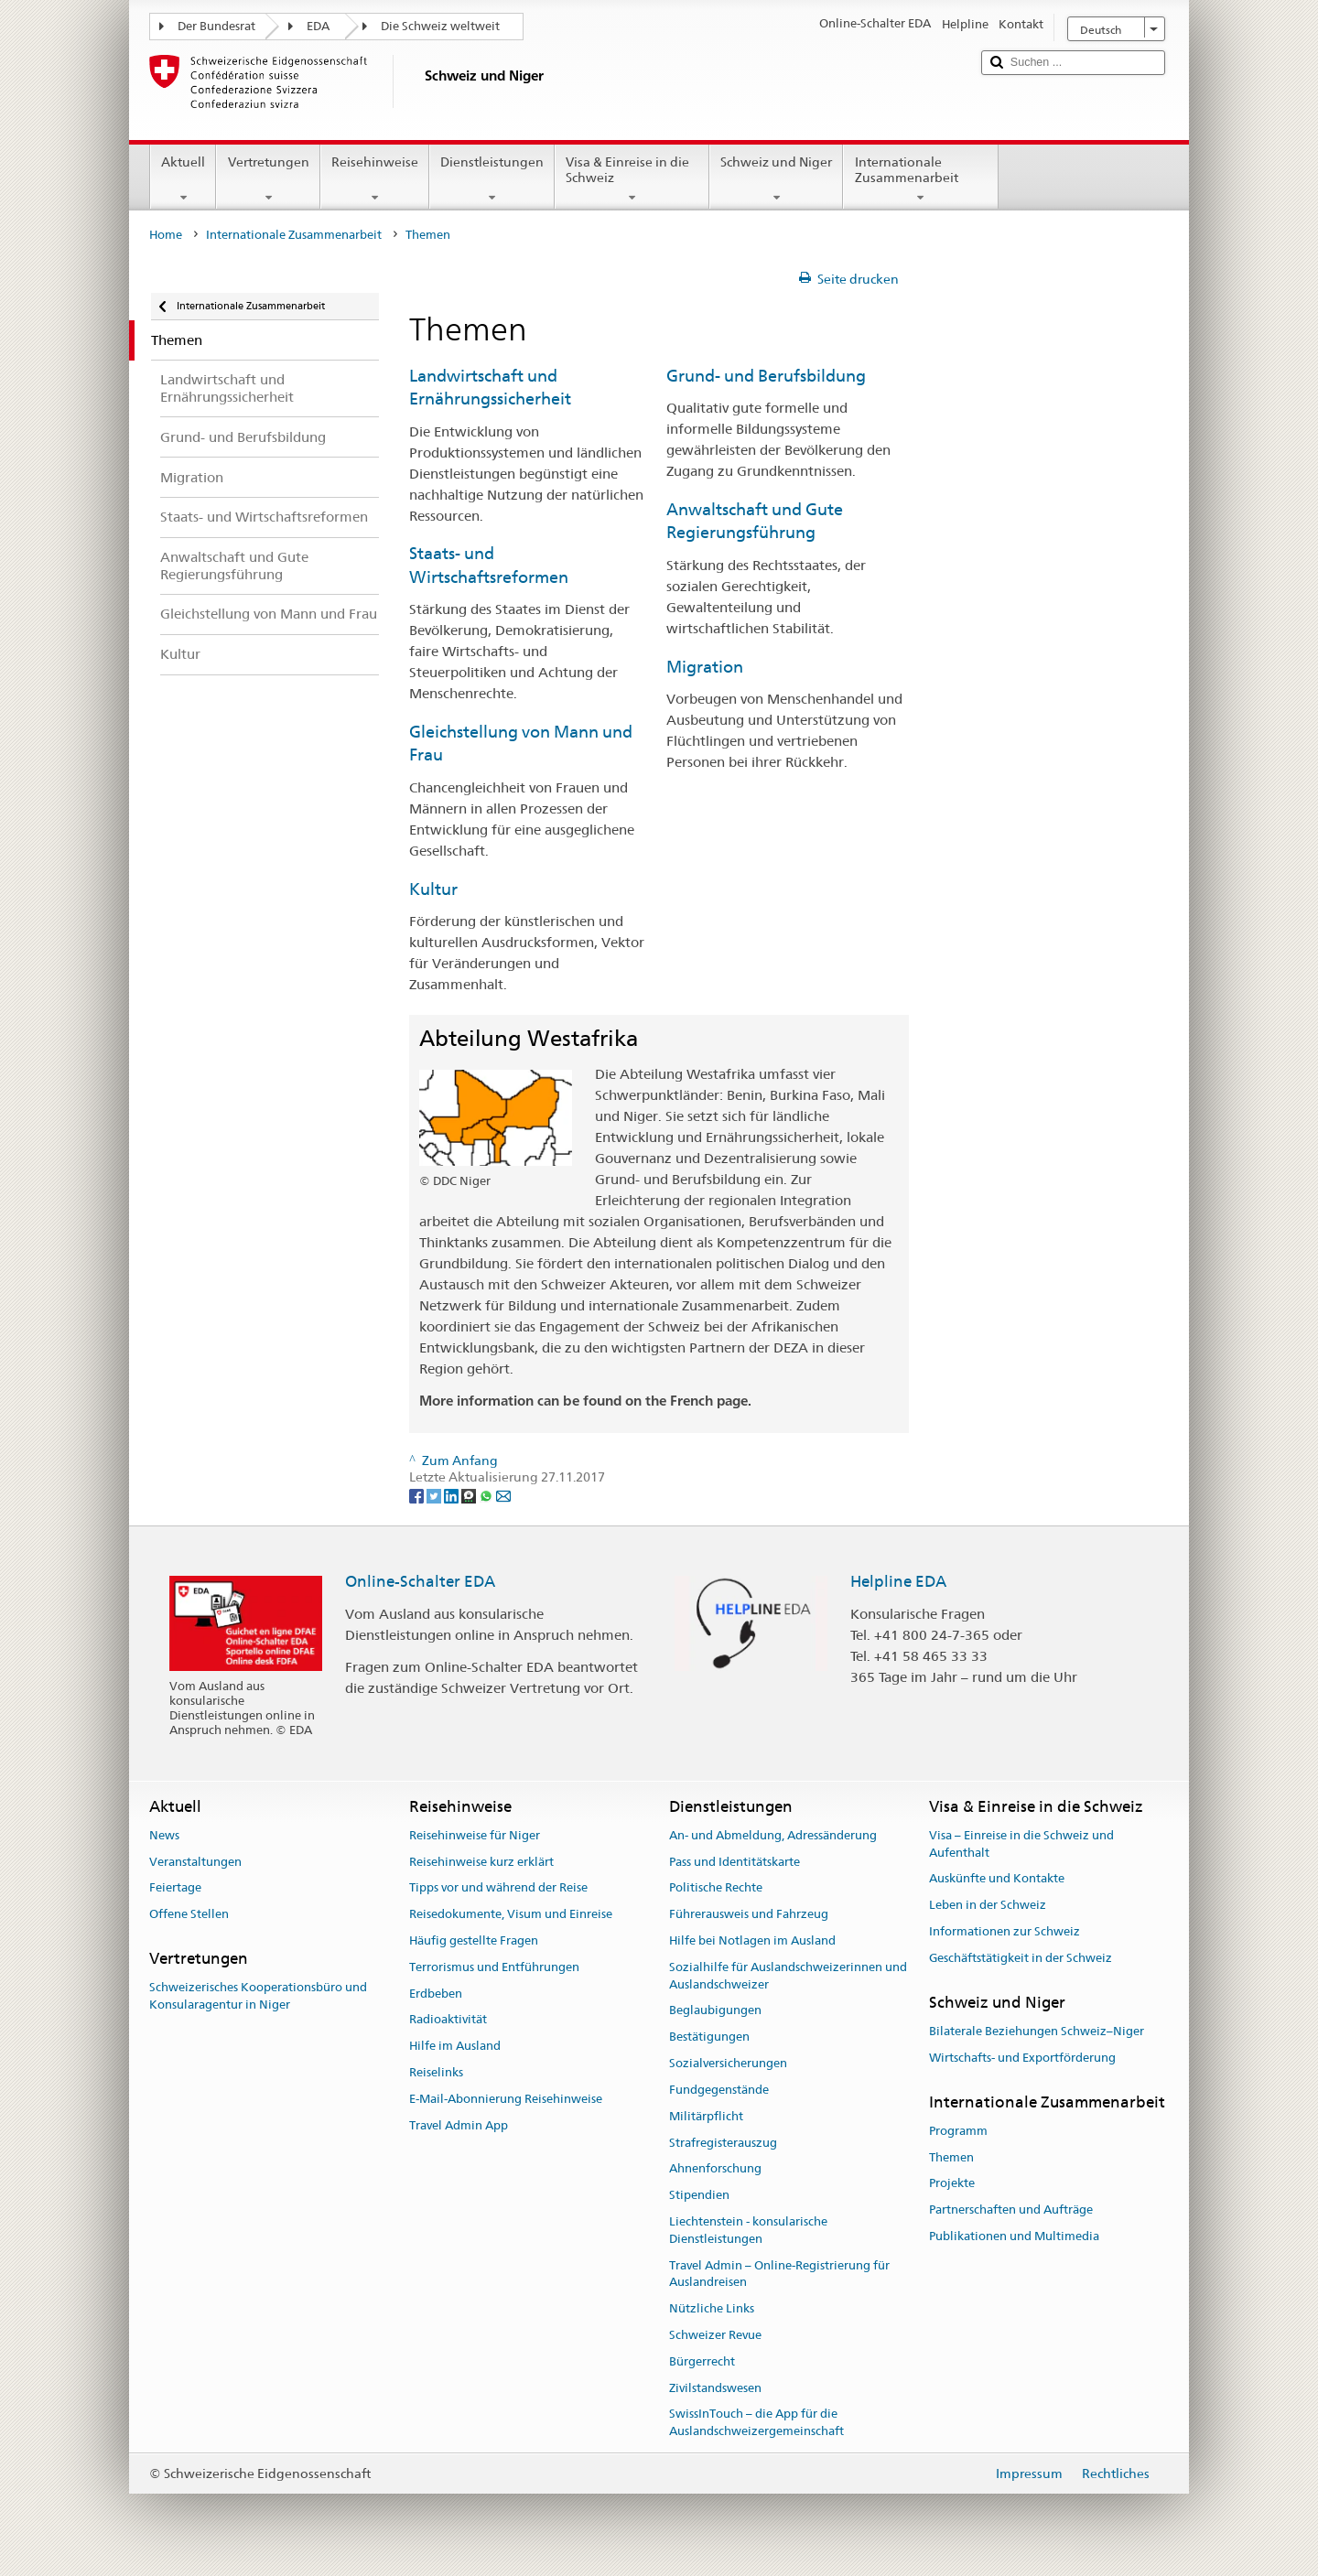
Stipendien (699, 2195)
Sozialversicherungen (728, 2063)
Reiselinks (436, 2072)
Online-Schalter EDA (420, 1581)
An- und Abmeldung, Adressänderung (773, 1835)
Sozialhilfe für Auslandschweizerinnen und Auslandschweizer (788, 1975)
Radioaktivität (448, 2020)
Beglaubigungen (715, 2011)
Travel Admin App (458, 2125)
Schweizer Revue (715, 2335)
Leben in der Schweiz (987, 1905)
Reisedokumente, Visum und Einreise (510, 1914)
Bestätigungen (709, 2037)
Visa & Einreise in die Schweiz (632, 179)
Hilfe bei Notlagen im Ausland (752, 1940)
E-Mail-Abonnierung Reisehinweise (505, 2099)
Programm (958, 2131)
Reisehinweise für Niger (474, 1835)
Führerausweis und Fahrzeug (748, 1914)
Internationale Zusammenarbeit (920, 179)
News (164, 1835)
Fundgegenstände (719, 2089)
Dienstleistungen (492, 179)
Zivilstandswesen (715, 2388)
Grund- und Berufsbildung (766, 375)
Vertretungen (268, 179)
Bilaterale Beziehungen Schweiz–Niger (1036, 2031)
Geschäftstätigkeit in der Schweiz (1020, 1958)
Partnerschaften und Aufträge (1011, 2209)
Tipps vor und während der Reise (498, 1888)
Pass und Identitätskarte (734, 1862)
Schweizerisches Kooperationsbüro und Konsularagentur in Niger (258, 1996)
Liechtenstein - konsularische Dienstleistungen (748, 2230)
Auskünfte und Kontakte (996, 1879)
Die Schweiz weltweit (440, 26)
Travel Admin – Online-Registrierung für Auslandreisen (779, 2274)
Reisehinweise (374, 179)
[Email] (503, 1494)
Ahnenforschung (715, 2169)
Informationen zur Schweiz (1004, 1931)
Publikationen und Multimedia (1014, 2236)
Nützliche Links (711, 2308)
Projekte (952, 2184)
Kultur (433, 889)
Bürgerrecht (702, 2361)
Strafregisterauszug (723, 2143)
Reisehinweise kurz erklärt (481, 1862)
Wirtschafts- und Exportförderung (1022, 2057)
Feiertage (175, 1888)
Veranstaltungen (195, 1862)
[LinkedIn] (452, 1494)
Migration (704, 666)
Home (165, 235)
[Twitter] (435, 1494)
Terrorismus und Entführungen (494, 1967)
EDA (318, 26)
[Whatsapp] (487, 1494)
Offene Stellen (189, 1914)
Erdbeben (435, 1993)
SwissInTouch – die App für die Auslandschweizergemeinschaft (756, 2423)
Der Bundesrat (216, 26)
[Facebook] (418, 1494)
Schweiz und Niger (776, 179)
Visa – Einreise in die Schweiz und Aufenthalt (1021, 1843)
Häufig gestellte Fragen (473, 1940)
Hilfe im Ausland (455, 2046)
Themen (951, 2157)
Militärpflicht (706, 2116)
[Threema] (470, 1494)
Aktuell (183, 179)
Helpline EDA (898, 1581)
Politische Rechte (715, 1888)
